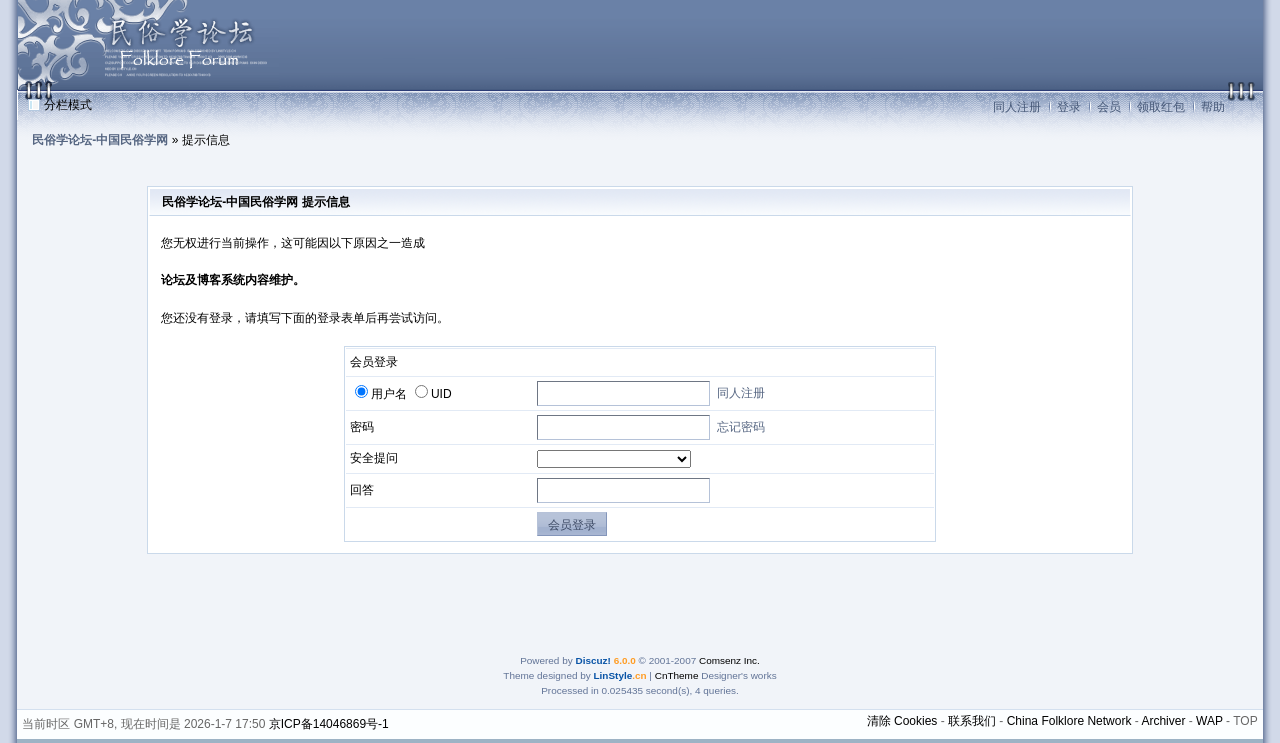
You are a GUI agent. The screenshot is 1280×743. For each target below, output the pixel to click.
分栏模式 (68, 105)
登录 (1069, 107)
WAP (1209, 721)
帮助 (1213, 107)
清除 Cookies (902, 721)
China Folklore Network (1069, 721)
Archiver (1163, 721)
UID (433, 394)
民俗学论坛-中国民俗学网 (100, 140)
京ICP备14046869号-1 (329, 724)
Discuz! (592, 660)
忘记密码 (741, 427)
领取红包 (1161, 107)
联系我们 (972, 721)
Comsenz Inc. (729, 660)
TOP (1245, 721)
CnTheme (677, 675)
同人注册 (1017, 107)
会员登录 (572, 525)
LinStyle (613, 675)
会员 (1109, 107)
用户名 (381, 394)
